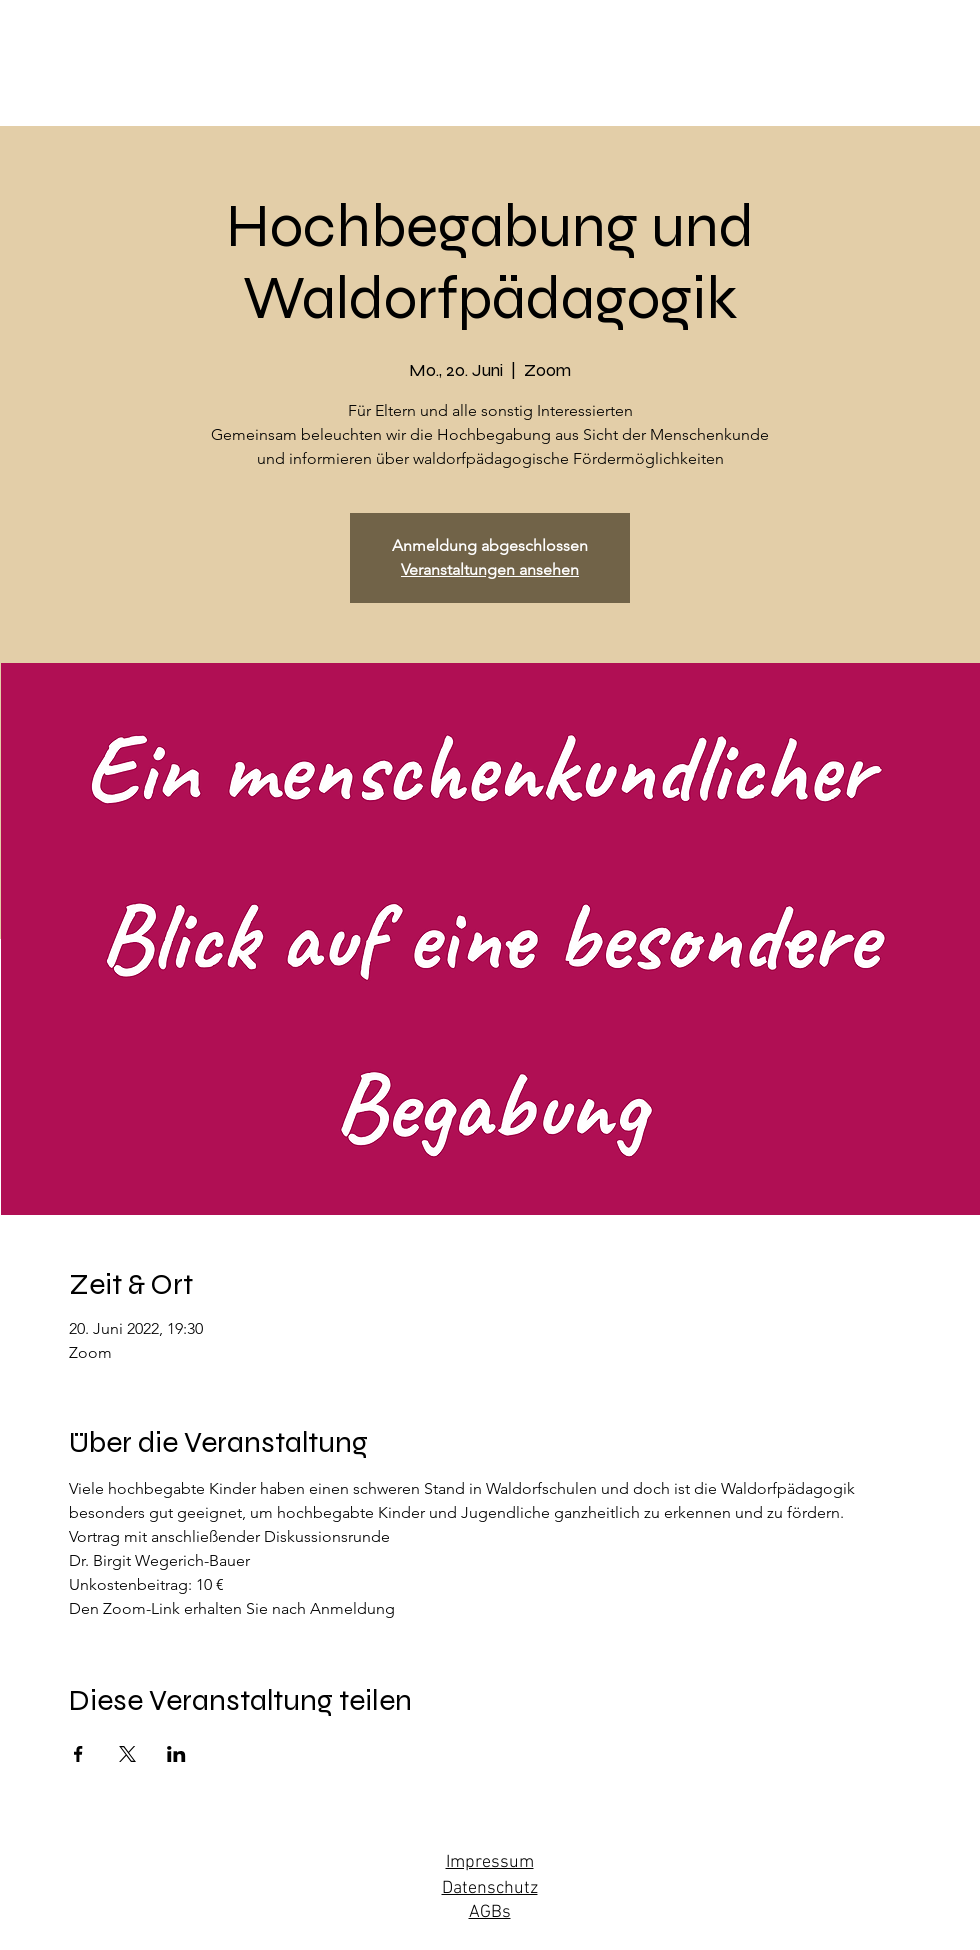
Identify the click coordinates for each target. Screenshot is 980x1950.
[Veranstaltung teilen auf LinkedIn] (176, 1754)
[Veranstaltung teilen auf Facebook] (78, 1754)
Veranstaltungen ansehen (490, 569)
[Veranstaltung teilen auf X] (127, 1754)
